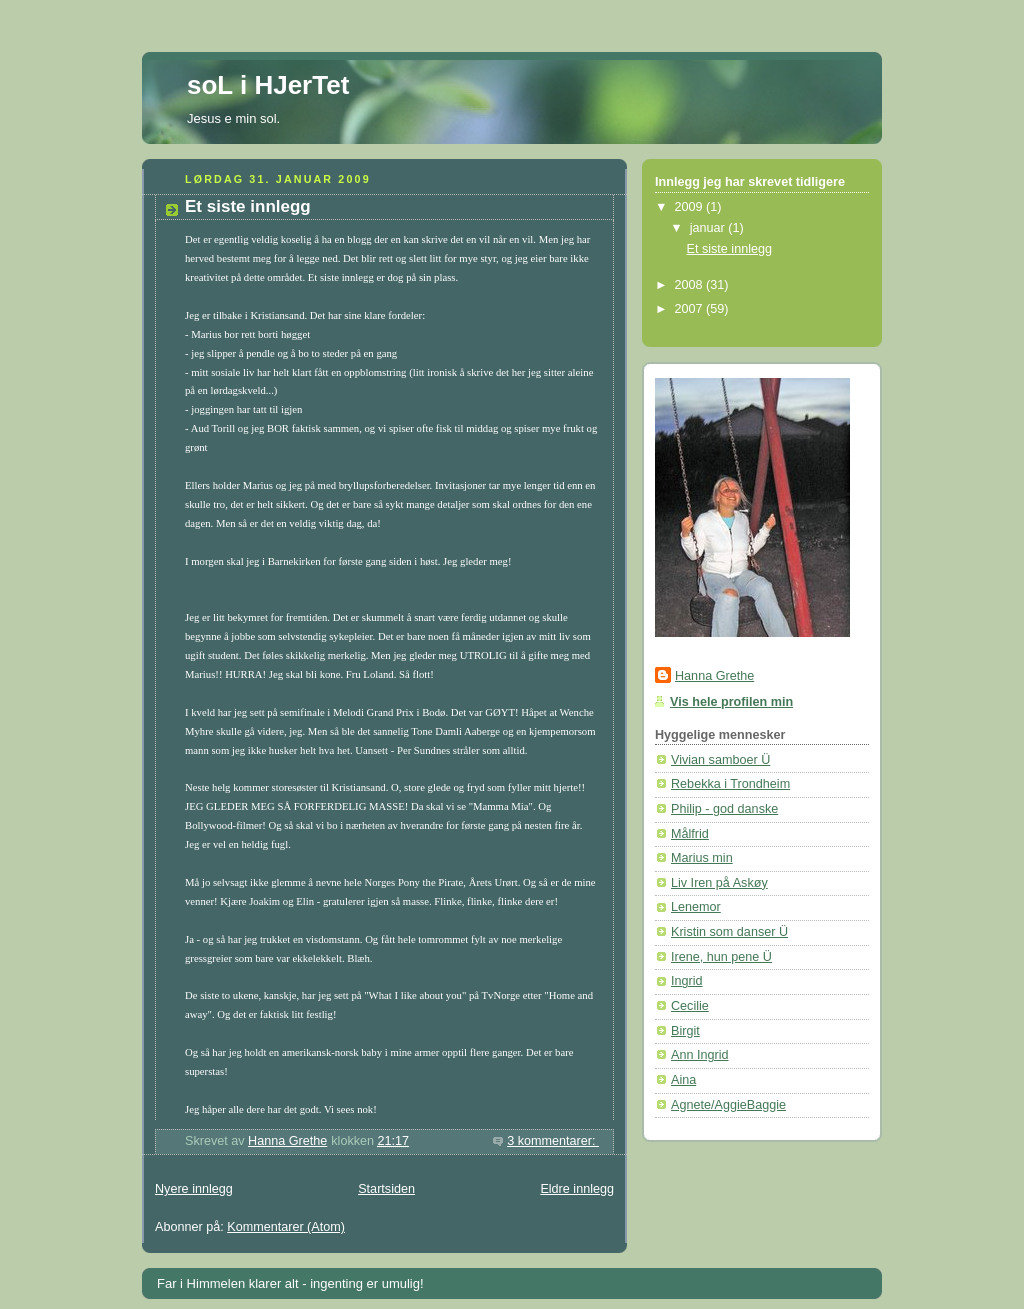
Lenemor (696, 907)
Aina (683, 1080)
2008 (691, 285)
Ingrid (687, 981)
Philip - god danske (724, 809)
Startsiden (386, 1189)
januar (709, 228)
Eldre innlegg (577, 1189)
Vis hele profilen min (731, 702)
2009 (691, 207)
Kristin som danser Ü (729, 932)
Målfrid (690, 834)
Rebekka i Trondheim (730, 784)
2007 (691, 309)
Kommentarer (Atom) (286, 1227)
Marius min (702, 858)
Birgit (685, 1031)
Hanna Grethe (714, 676)
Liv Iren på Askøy (719, 883)
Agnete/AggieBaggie (728, 1105)
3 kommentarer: (553, 1141)
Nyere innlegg (194, 1189)
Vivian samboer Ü (720, 760)
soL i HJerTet (268, 85)
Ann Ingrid (699, 1055)
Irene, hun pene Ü (721, 957)
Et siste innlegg (248, 206)
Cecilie (690, 1006)
